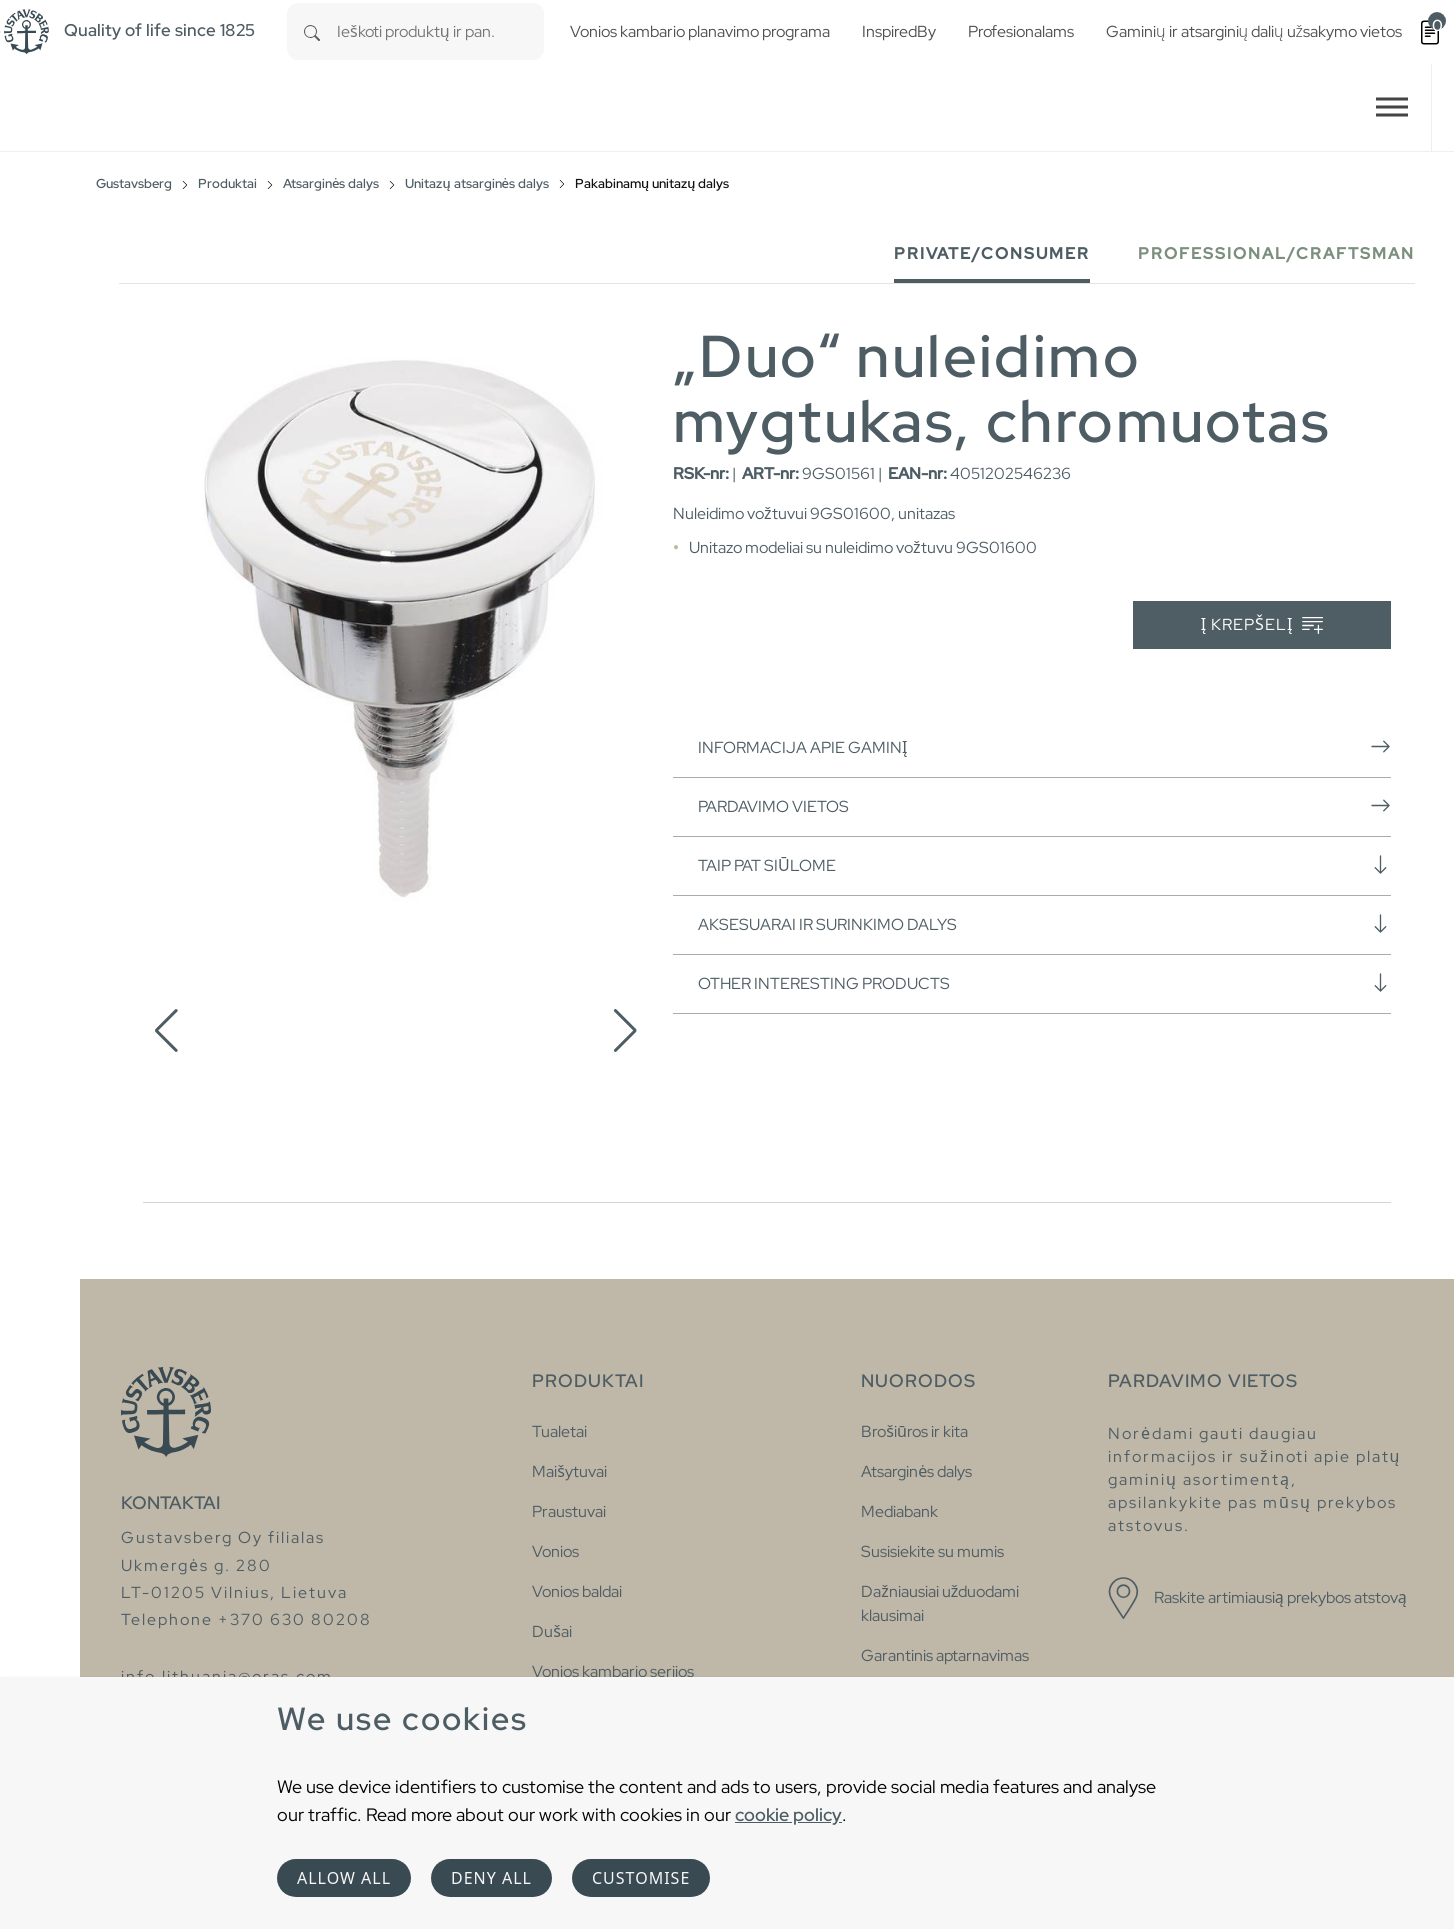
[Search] (312, 31)
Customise (641, 1878)
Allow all (344, 1878)
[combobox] (440, 31)
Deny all (491, 1878)
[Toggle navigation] (1392, 107)
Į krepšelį (1262, 625)
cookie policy (788, 1814)
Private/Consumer (992, 253)
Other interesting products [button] (1044, 983)
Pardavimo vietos (1044, 806)
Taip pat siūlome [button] (1044, 865)
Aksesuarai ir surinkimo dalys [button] (1044, 924)
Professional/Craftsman (1276, 253)
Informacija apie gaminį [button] (1044, 747)
